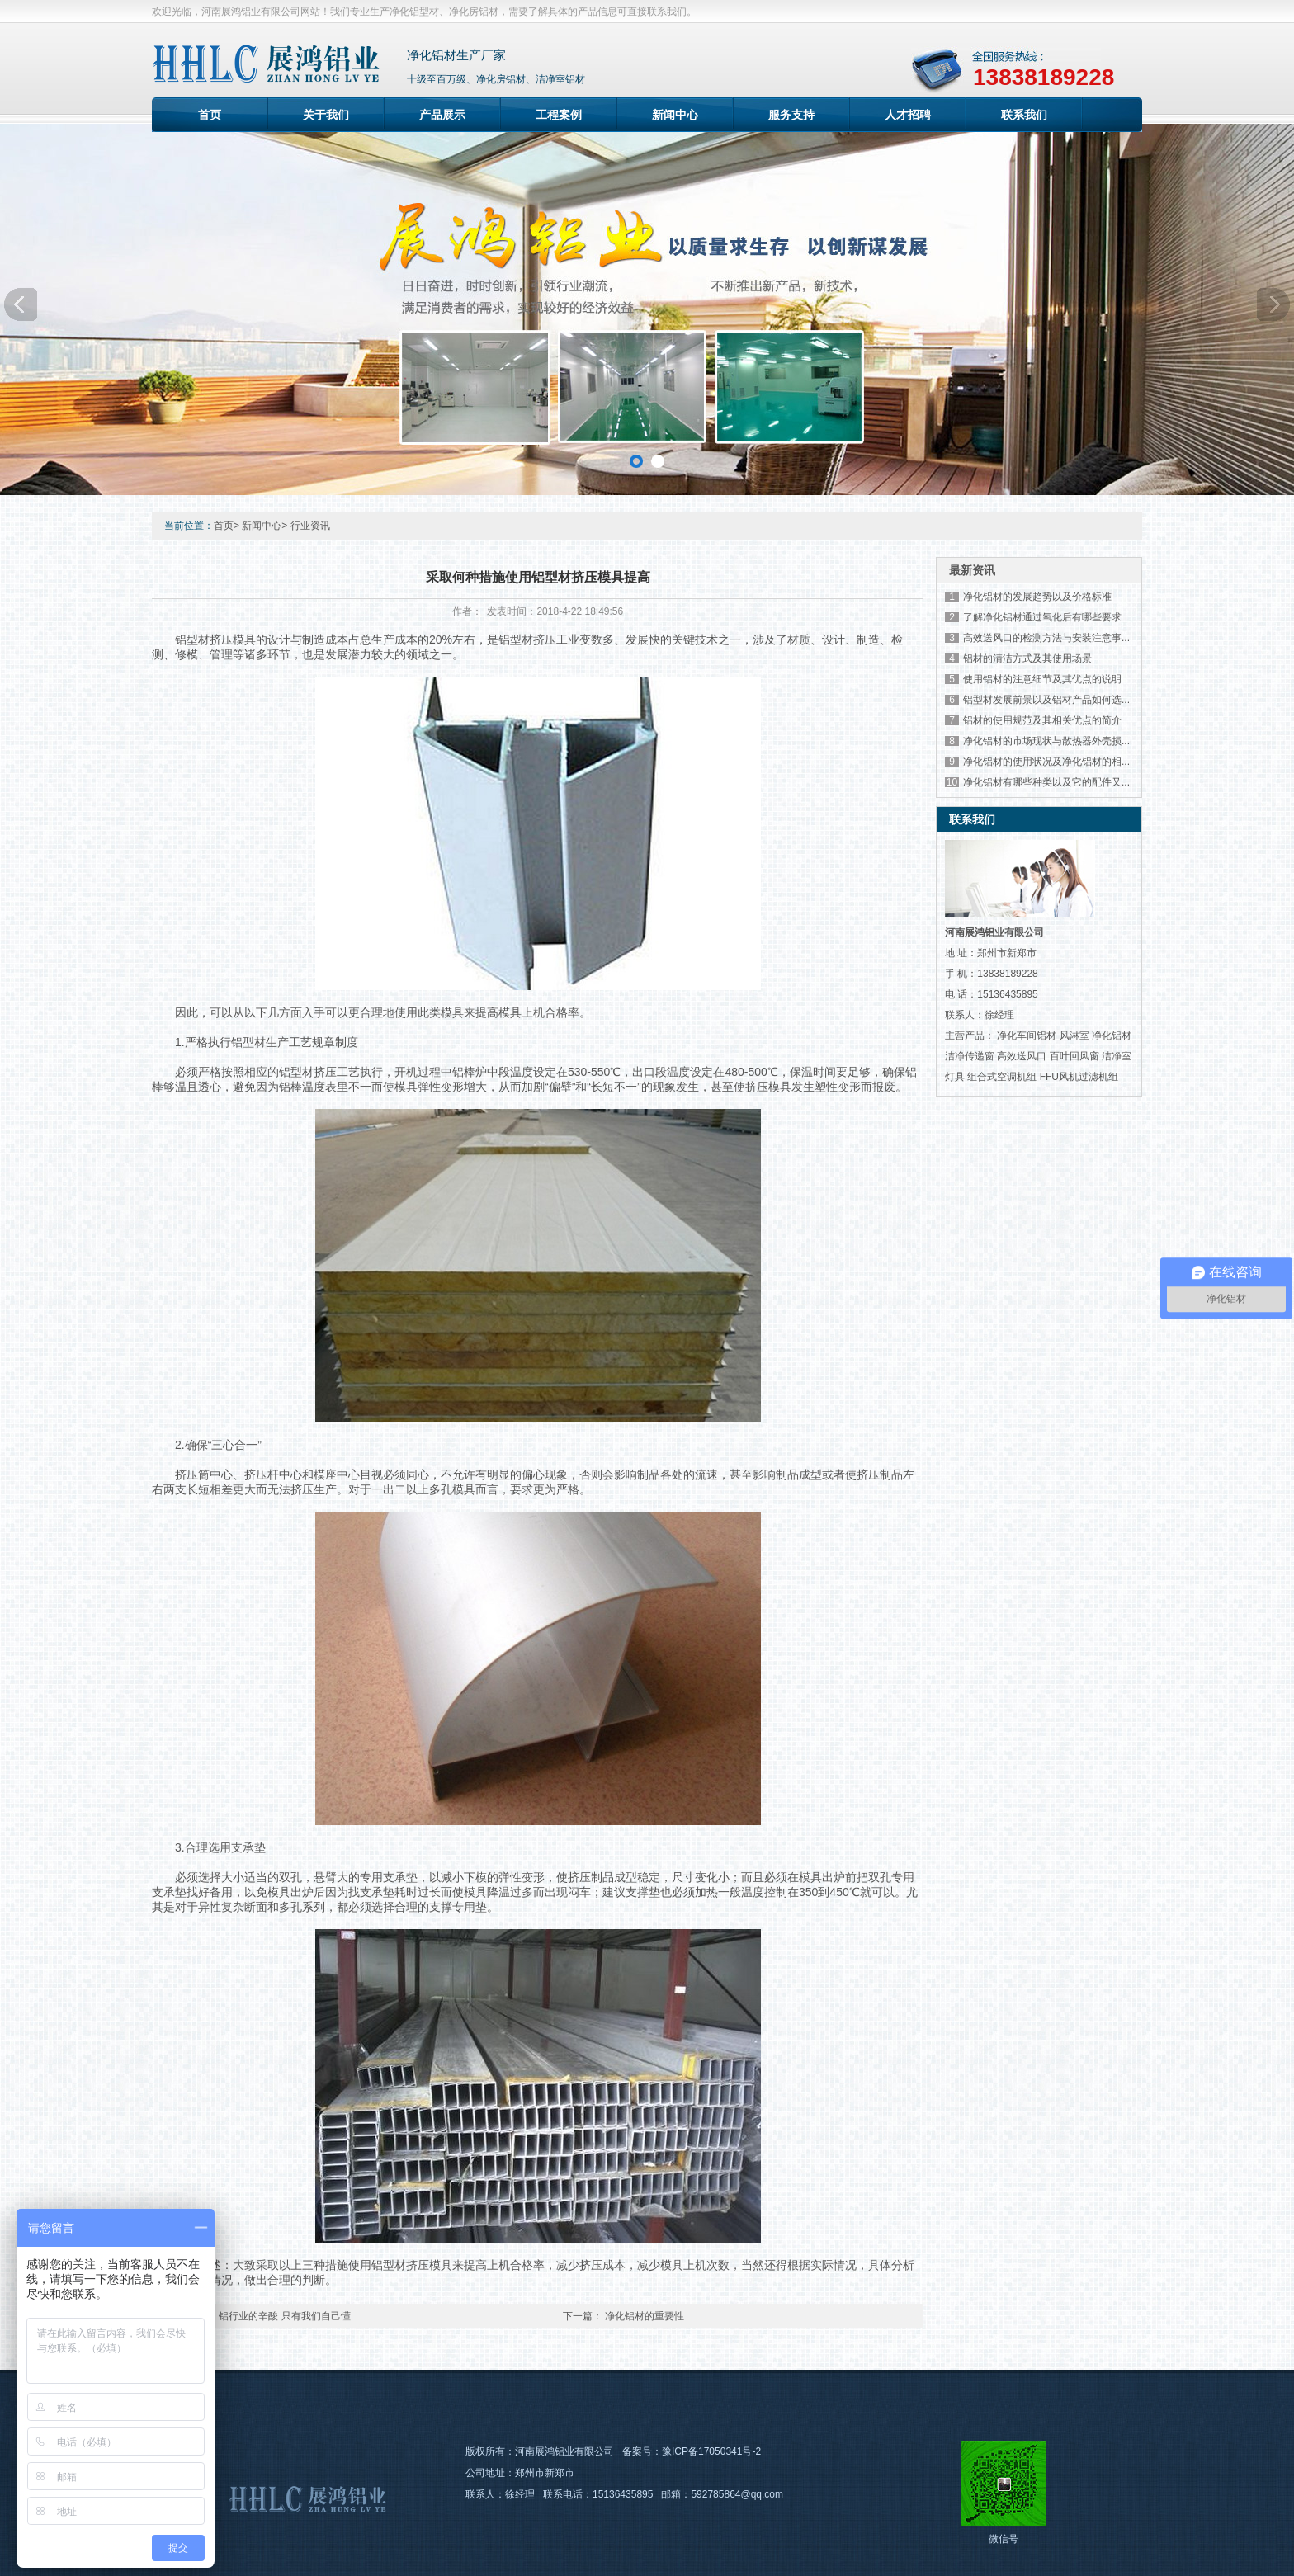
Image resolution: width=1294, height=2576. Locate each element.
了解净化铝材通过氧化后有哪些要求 (1042, 617)
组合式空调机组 (1002, 1077)
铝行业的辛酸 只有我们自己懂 (284, 2316)
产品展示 (442, 114)
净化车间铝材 (1026, 1035)
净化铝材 (1111, 1035)
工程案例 (559, 114)
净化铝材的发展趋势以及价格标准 (1037, 596)
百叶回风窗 (1074, 1056)
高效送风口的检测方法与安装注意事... (1046, 638)
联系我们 (1024, 114)
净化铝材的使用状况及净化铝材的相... (1046, 761)
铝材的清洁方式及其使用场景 (1027, 658)
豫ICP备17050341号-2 (711, 2451)
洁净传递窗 (969, 1056)
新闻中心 (675, 114)
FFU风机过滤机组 (1079, 1077)
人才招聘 (908, 114)
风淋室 (1074, 1035)
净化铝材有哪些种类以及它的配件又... (1046, 782)
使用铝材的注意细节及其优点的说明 (1042, 679)
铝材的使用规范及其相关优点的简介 (1042, 720)
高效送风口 (1021, 1056)
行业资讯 (310, 525)
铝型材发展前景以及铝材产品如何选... (1046, 699)
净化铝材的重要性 (644, 2316)
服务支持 (791, 114)
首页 (209, 114)
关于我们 (326, 114)
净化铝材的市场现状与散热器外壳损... (1046, 741)
